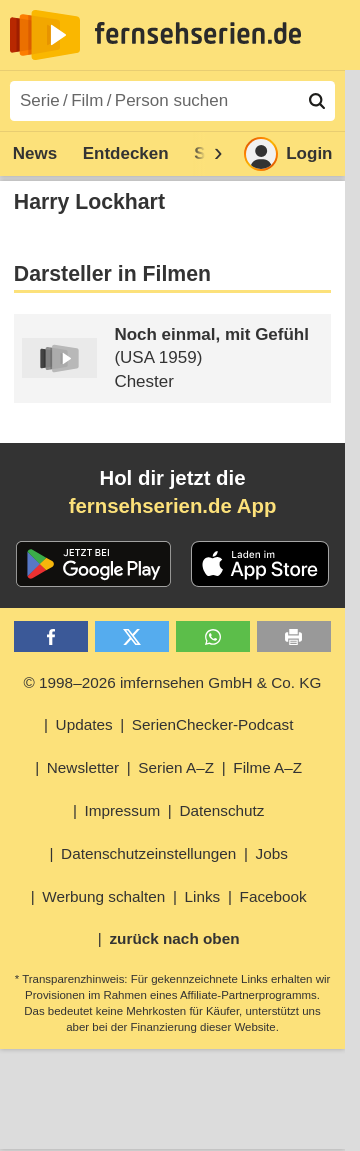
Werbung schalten (103, 896)
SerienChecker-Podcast (213, 724)
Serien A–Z (176, 767)
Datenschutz (221, 810)
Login (287, 154)
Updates (84, 724)
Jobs (272, 853)
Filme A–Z (267, 767)
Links (203, 896)
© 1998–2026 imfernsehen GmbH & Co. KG (173, 682)
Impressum (123, 810)
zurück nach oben (174, 938)
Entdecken (126, 153)
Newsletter (83, 767)
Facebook (273, 896)
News (35, 153)
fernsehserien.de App (173, 506)
